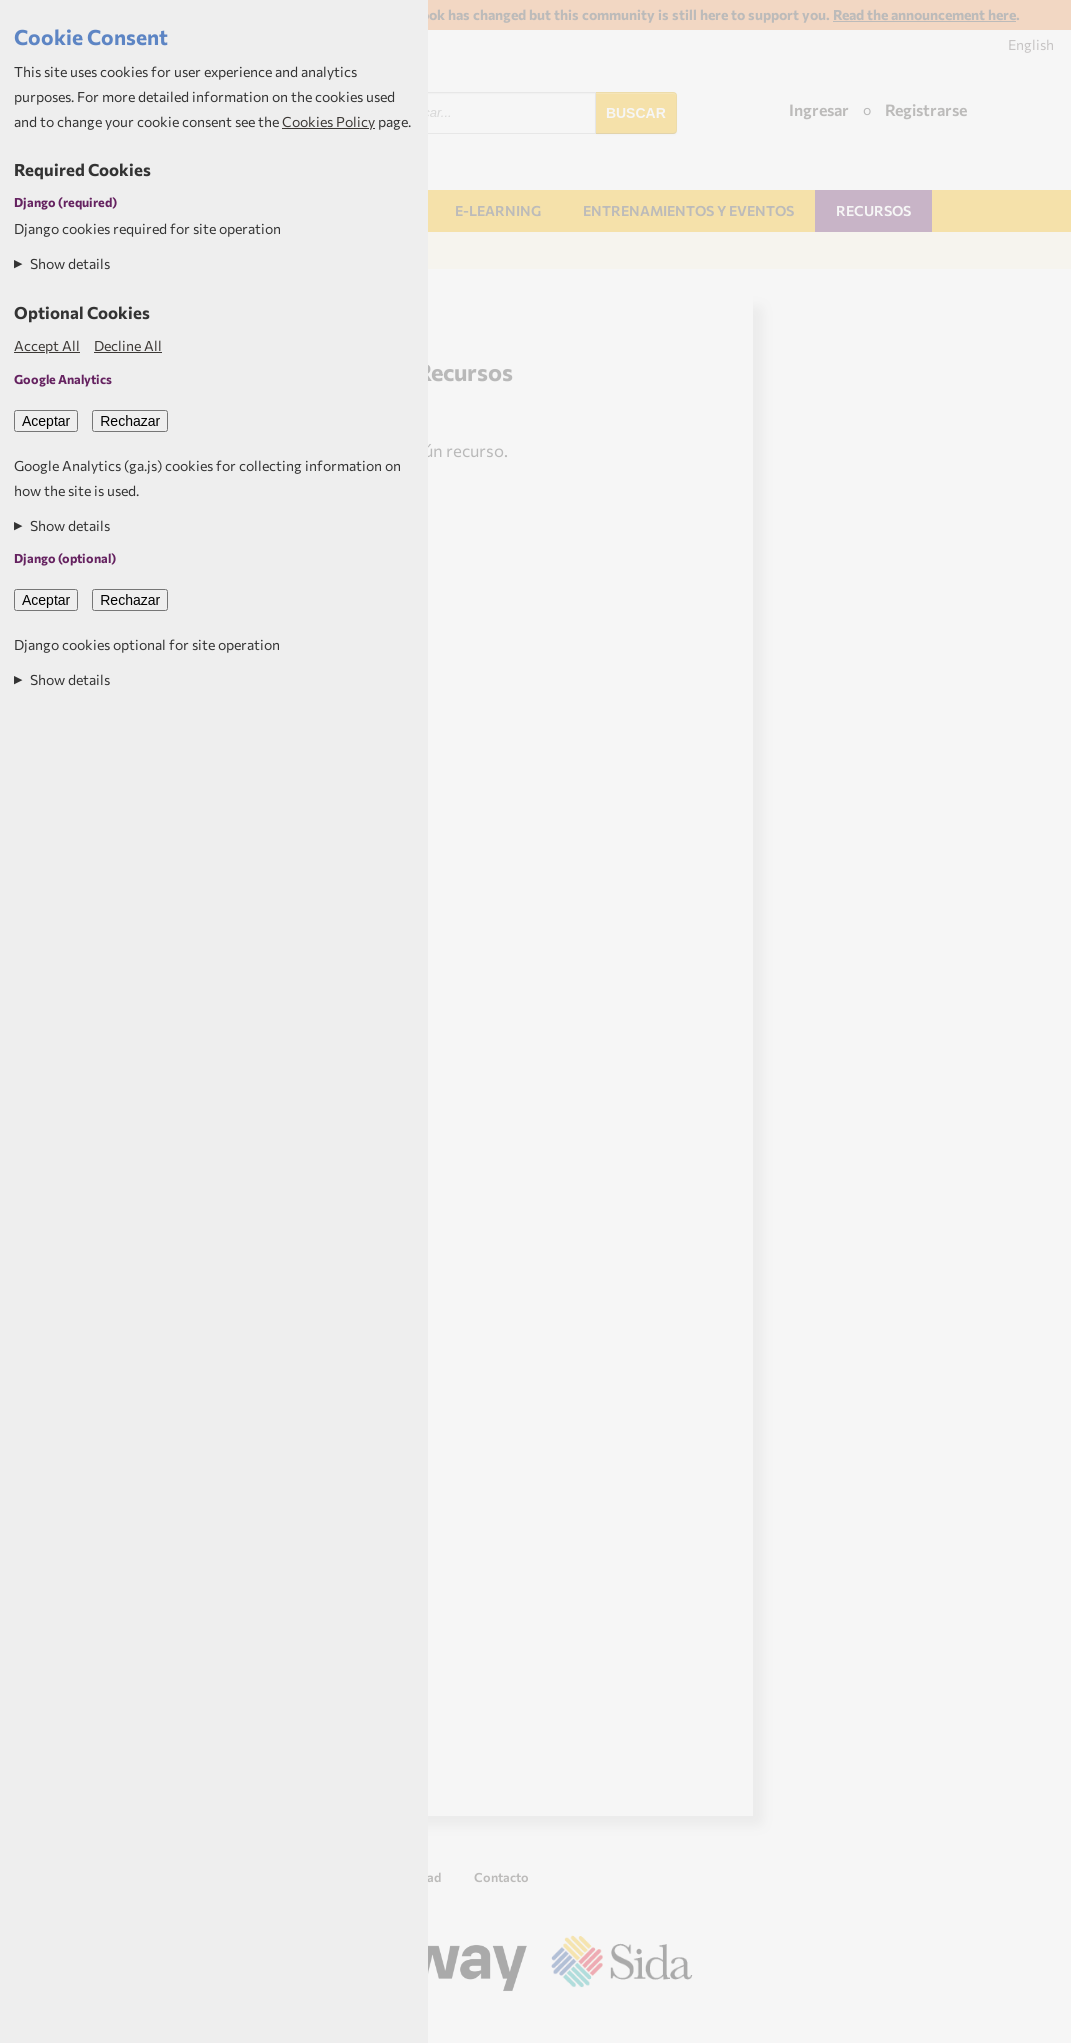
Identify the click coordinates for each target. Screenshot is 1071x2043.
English (1031, 44)
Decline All (128, 345)
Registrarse (926, 109)
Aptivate (674, 2020)
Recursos (873, 210)
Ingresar (819, 109)
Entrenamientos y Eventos (688, 210)
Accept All (47, 345)
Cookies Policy (328, 121)
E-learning (498, 210)
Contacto (501, 1877)
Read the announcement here (924, 14)
